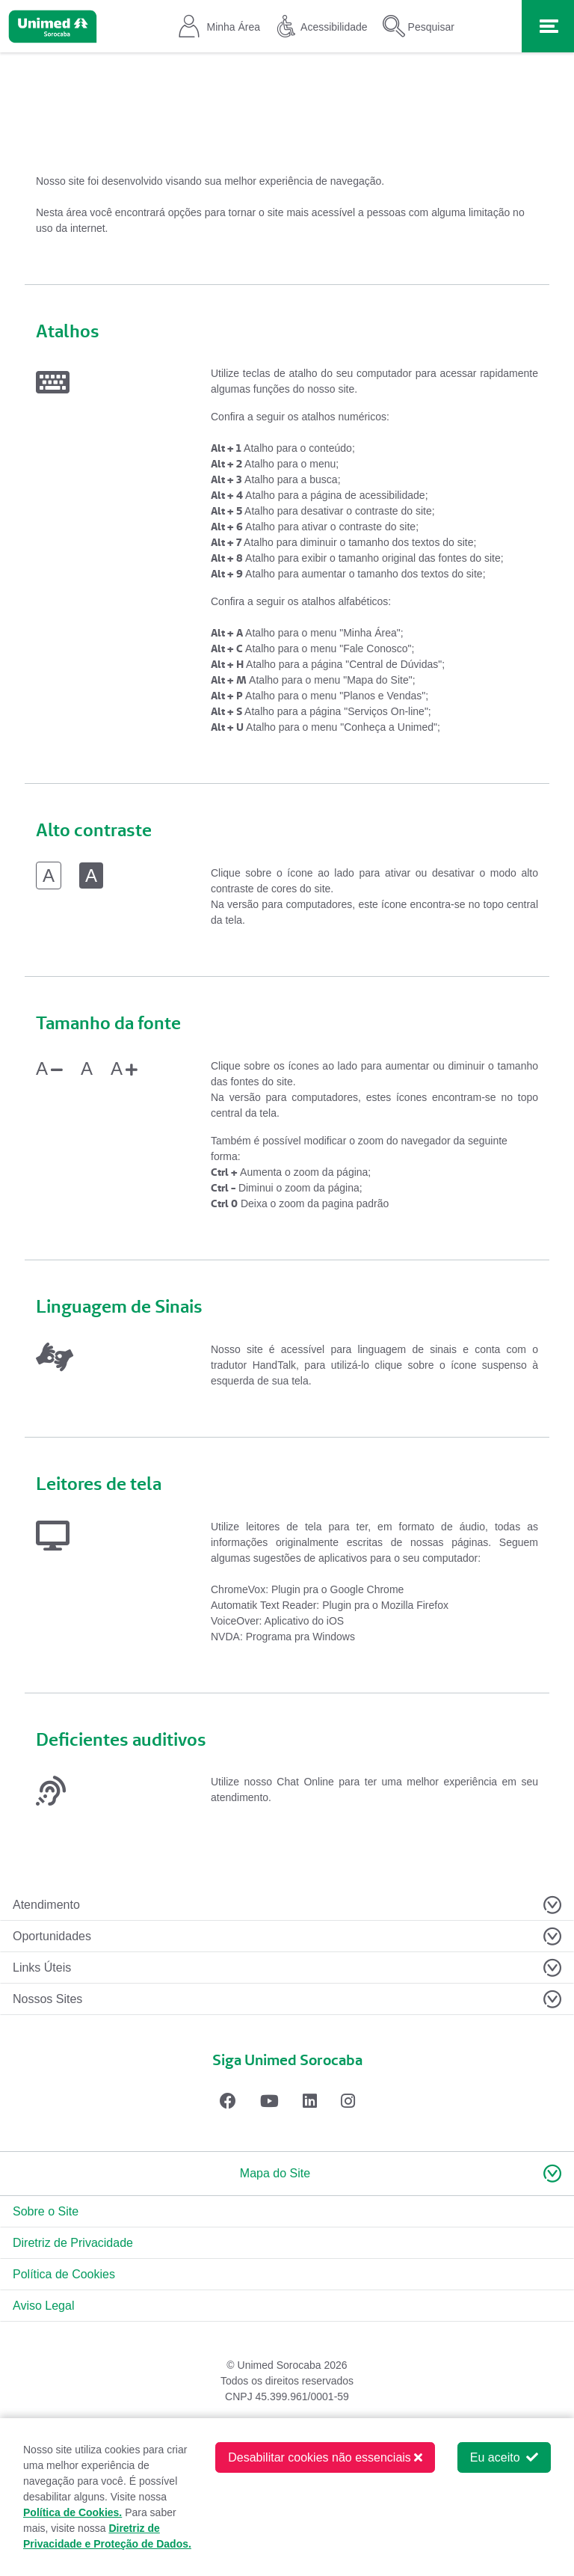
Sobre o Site (45, 2211)
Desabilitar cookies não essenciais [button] (325, 2457)
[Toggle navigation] (548, 26)
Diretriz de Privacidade (73, 2242)
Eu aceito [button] (504, 2457)
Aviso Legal (43, 2305)
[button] (287, 2173)
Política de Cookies (64, 2274)
